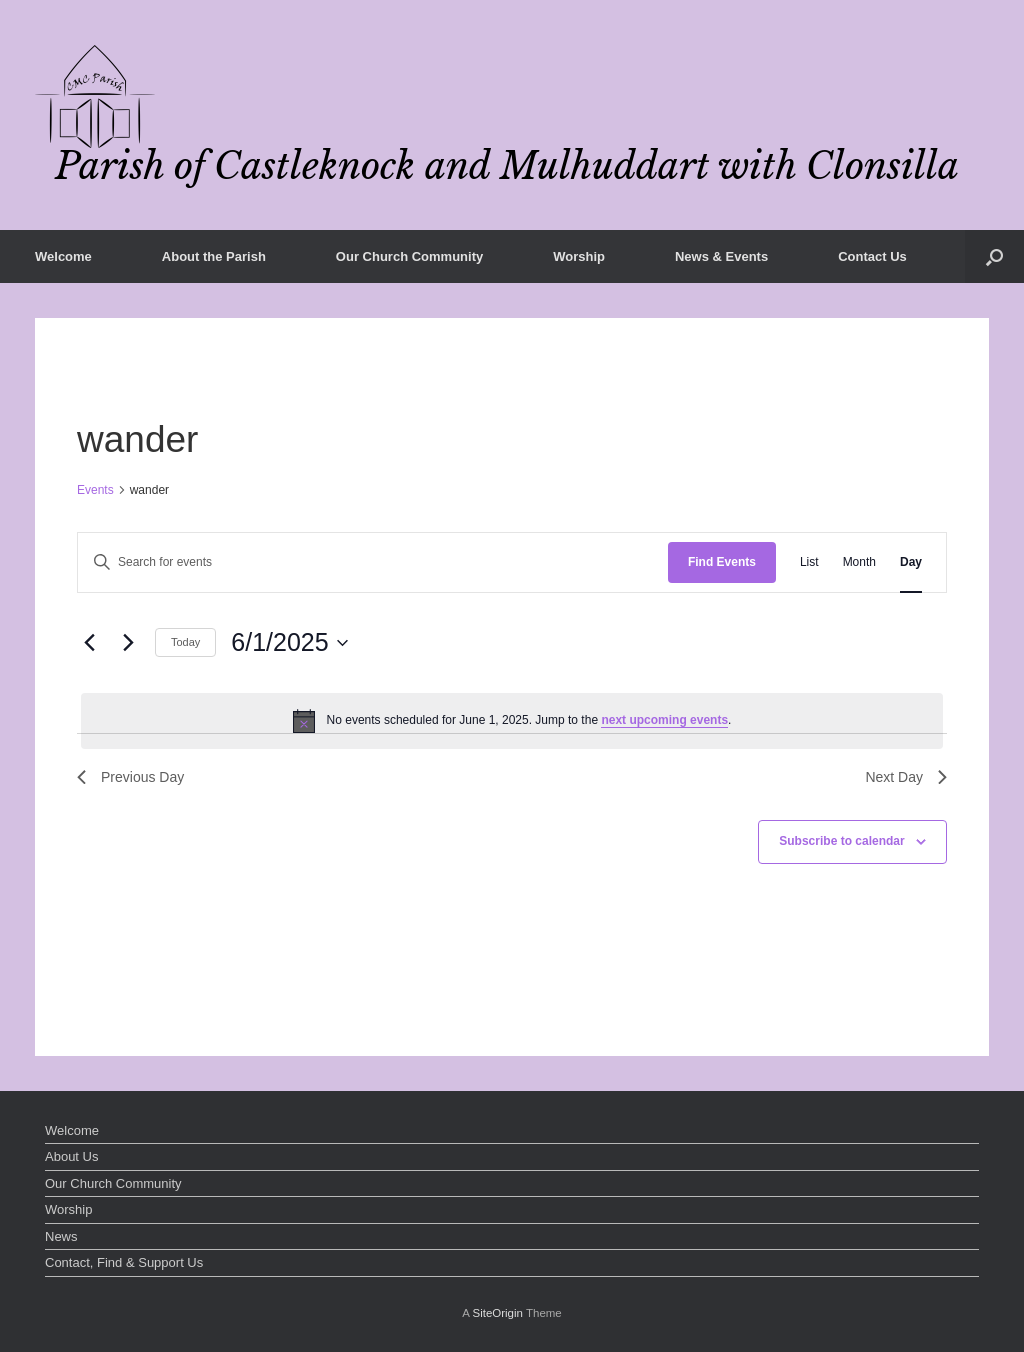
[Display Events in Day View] (911, 562)
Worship (579, 256)
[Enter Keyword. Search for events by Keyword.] (373, 562)
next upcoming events (664, 720)
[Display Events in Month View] (859, 562)
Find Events (722, 562)
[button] (994, 256)
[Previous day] (89, 643)
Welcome (63, 256)
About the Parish (214, 256)
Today (185, 642)
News (61, 1236)
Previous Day (130, 777)
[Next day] (128, 643)
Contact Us (872, 256)
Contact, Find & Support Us (124, 1262)
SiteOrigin (497, 1313)
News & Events (721, 256)
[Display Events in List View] (809, 562)
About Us (71, 1156)
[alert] (512, 721)
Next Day (906, 777)
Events (95, 490)
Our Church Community (409, 256)
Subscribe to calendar (841, 841)
